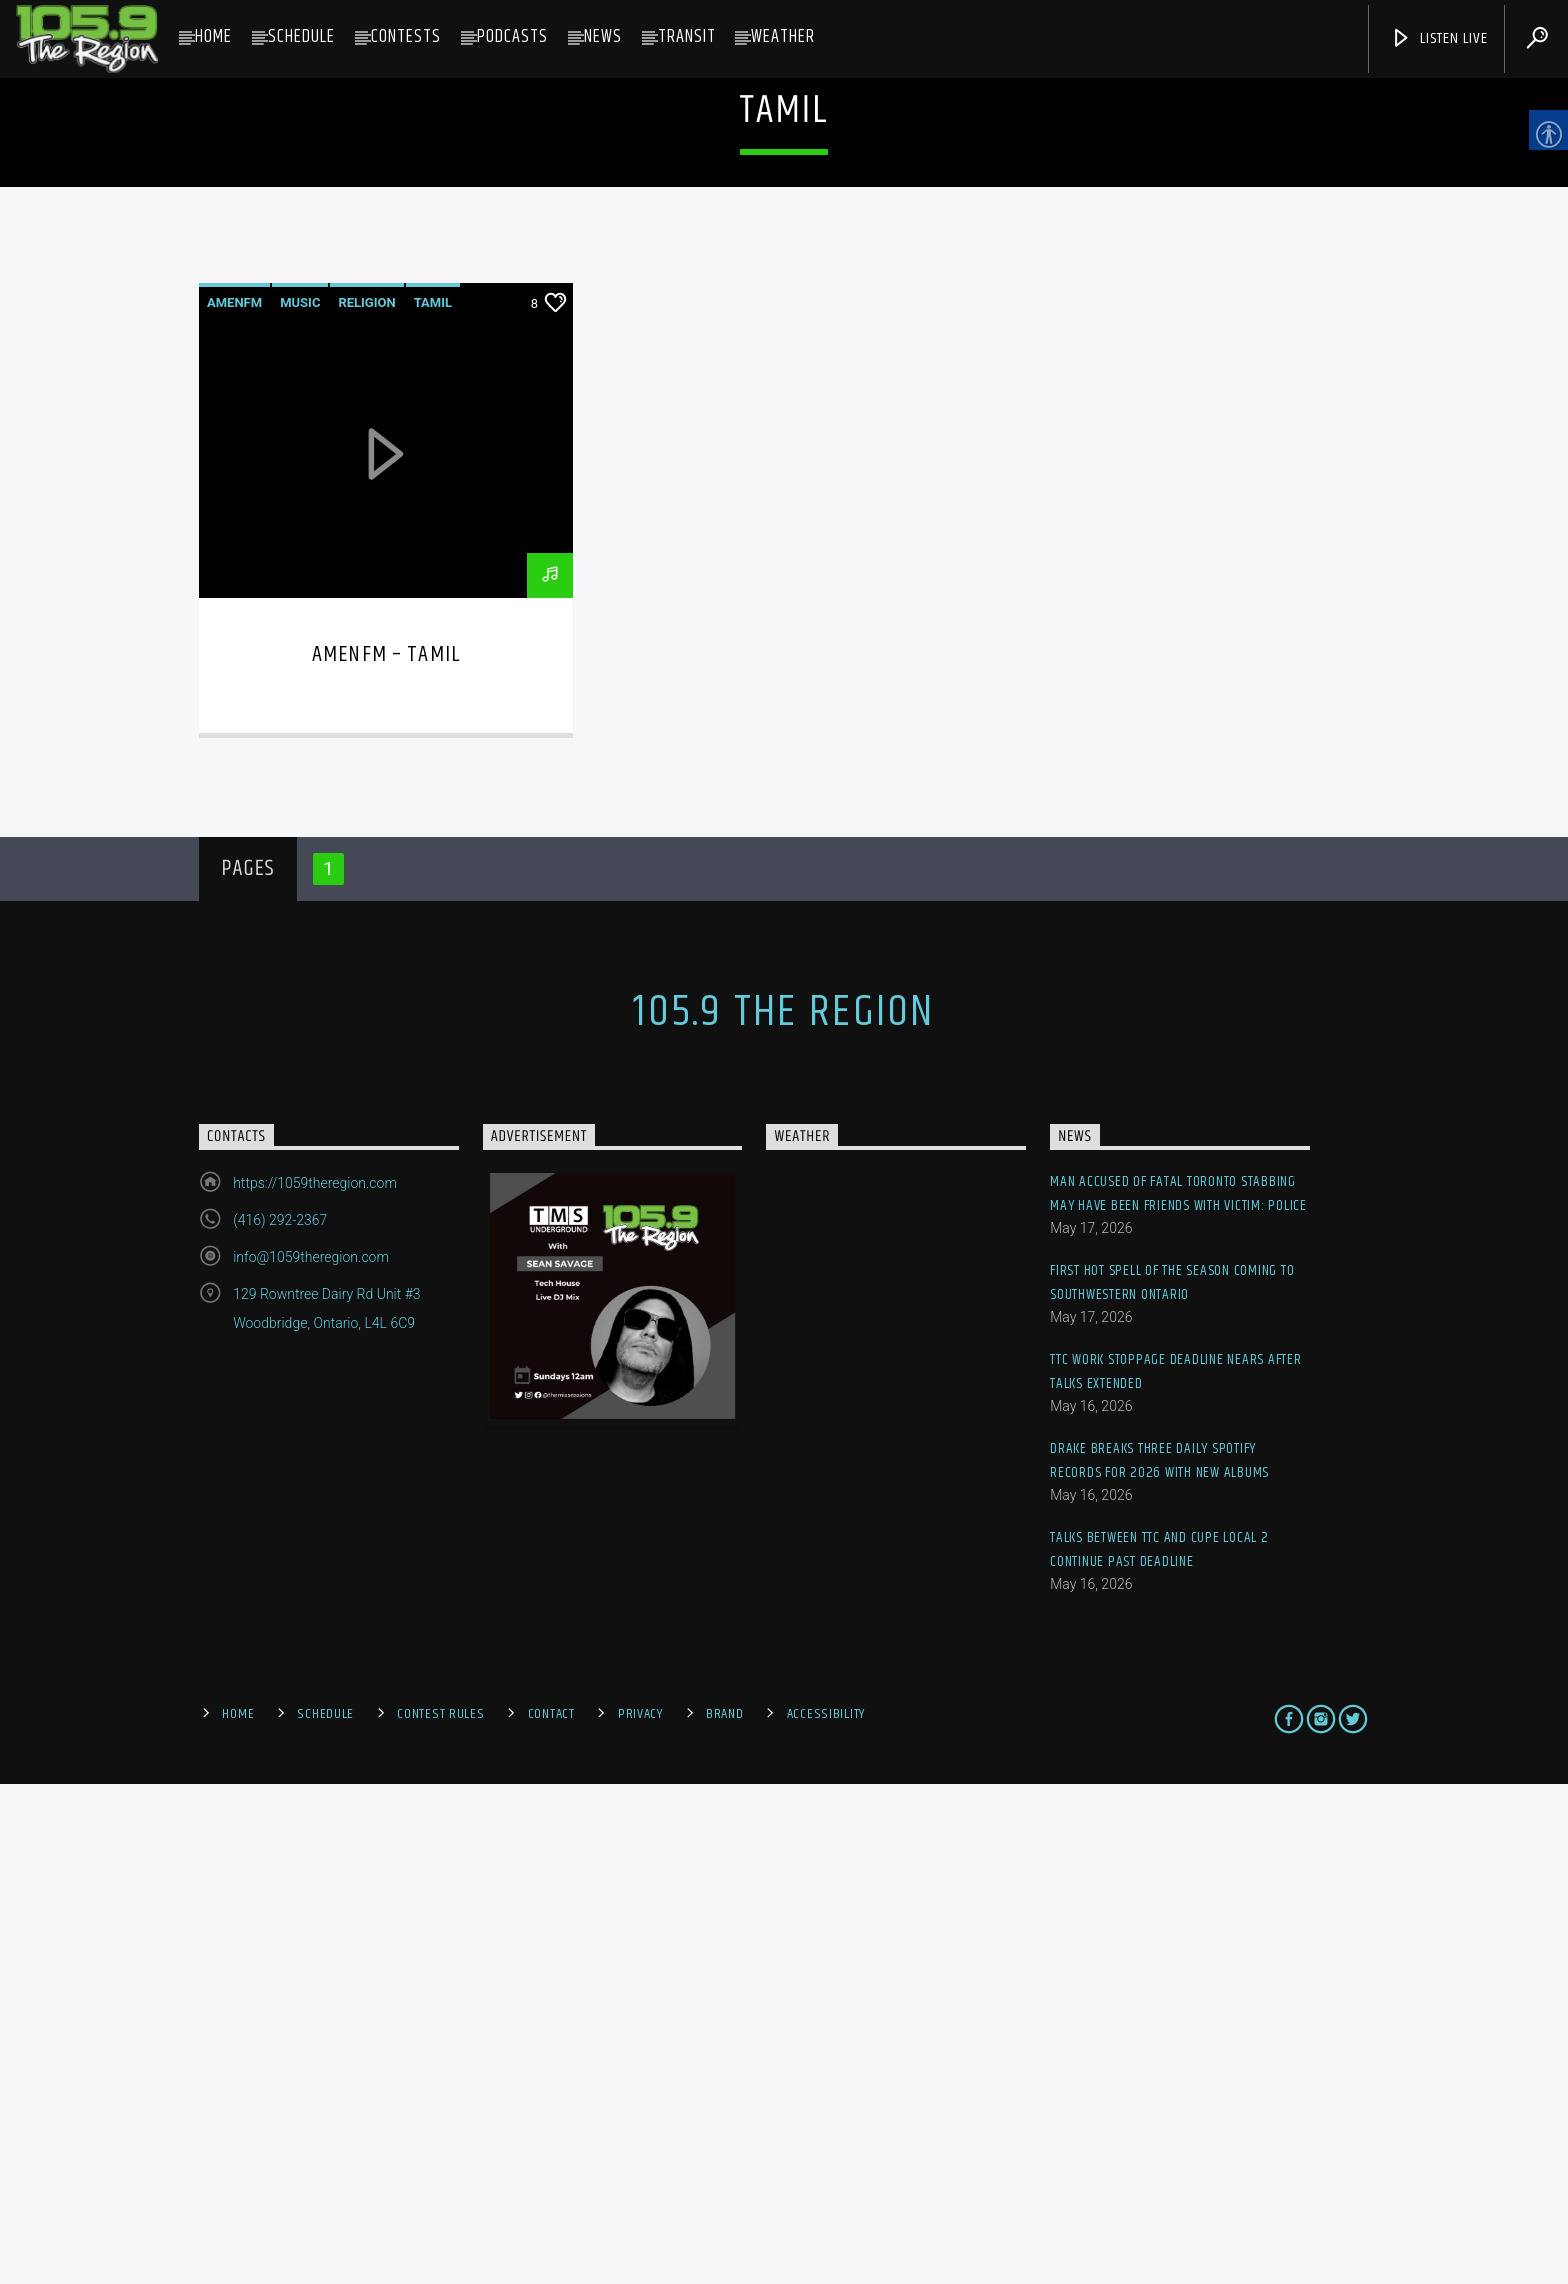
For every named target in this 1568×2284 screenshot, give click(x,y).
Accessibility (826, 2214)
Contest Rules (440, 2214)
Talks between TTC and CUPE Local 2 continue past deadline (1159, 2049)
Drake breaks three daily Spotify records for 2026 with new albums (1159, 1960)
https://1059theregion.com (315, 1683)
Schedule (301, 37)
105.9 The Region (783, 1512)
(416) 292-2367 (280, 1720)
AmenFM (234, 801)
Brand (725, 2214)
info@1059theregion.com (311, 1757)
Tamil (433, 801)
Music (300, 801)
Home (213, 37)
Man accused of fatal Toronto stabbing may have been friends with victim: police (1178, 1693)
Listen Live (1439, 38)
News (603, 37)
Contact (551, 2214)
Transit (687, 37)
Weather (783, 37)
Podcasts (512, 37)
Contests (406, 37)
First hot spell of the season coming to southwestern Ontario (1172, 1782)
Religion (366, 801)
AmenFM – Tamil (386, 1153)
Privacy (640, 2214)
